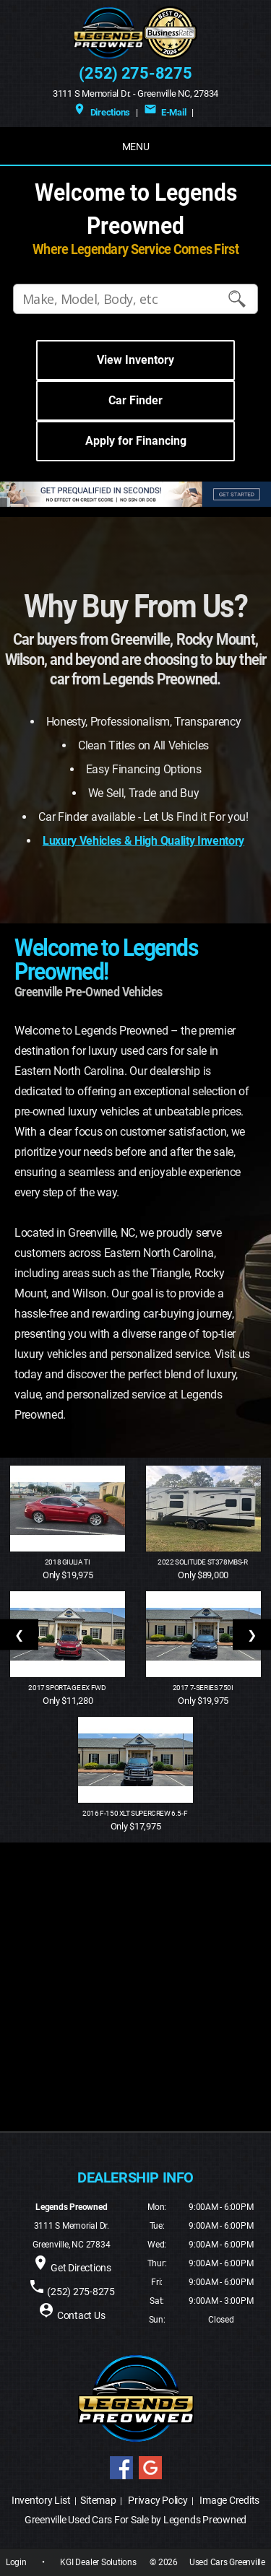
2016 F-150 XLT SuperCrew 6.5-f (135, 1813)
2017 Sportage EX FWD (67, 1688)
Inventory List (41, 2500)
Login (16, 2562)
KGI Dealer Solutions (98, 2562)
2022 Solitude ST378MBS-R (203, 1562)
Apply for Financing (135, 441)
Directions (101, 112)
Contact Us (81, 2315)
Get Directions (81, 2267)
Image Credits (229, 2500)
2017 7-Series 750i (203, 1688)
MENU (136, 146)
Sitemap (98, 2500)
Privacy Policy (158, 2500)
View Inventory (135, 360)
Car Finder (135, 400)
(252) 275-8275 (135, 73)
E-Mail (165, 112)
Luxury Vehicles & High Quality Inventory (143, 841)
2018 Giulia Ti (68, 1562)
